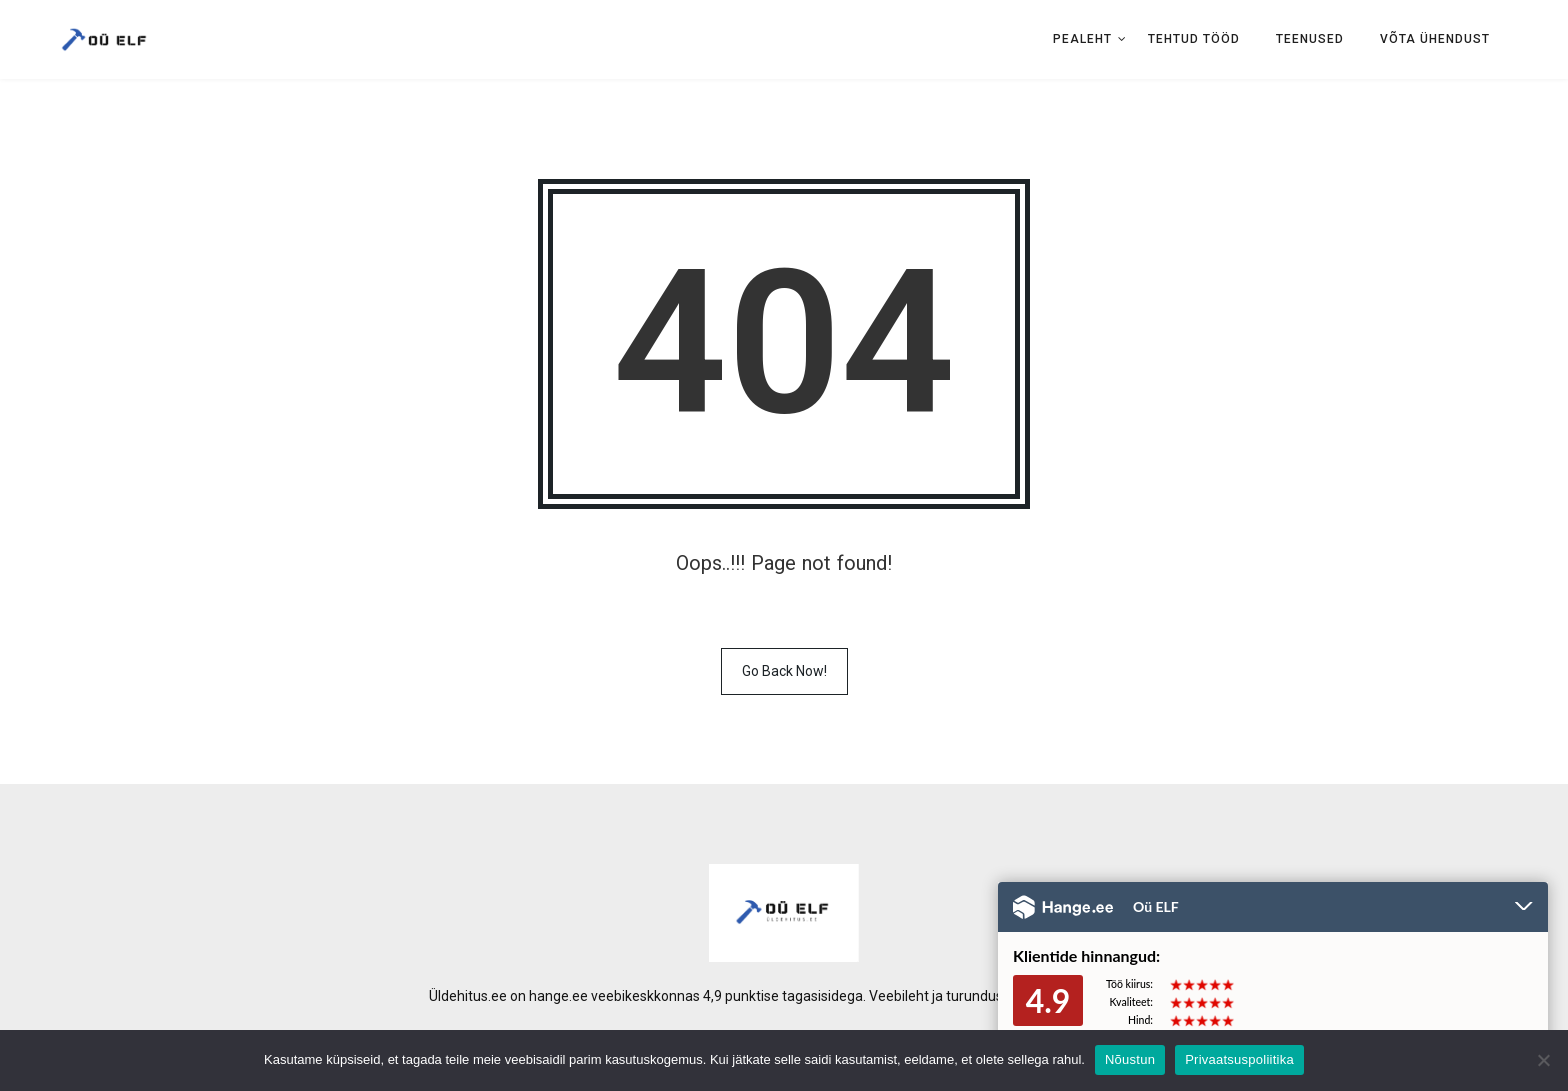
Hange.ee (1063, 907)
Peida (1524, 908)
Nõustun (1130, 1059)
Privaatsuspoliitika (1239, 1059)
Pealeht (1082, 39)
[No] (1543, 1060)
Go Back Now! (784, 671)
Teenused (1310, 39)
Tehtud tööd (1194, 39)
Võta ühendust (1435, 39)
